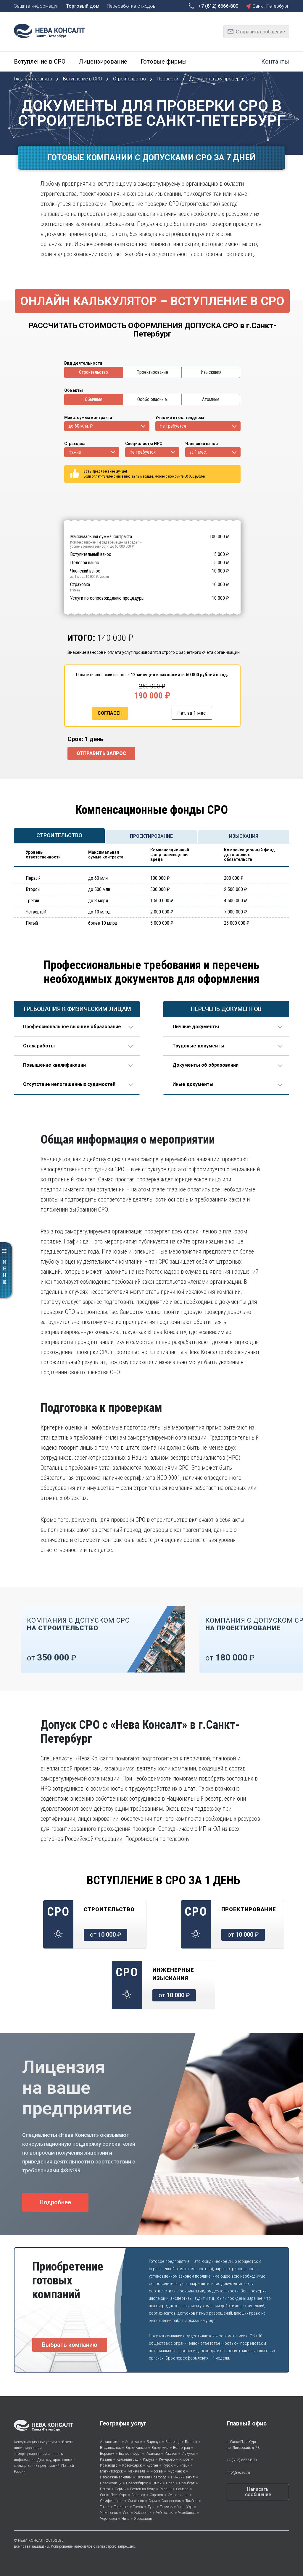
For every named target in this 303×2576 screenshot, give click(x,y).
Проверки (168, 79)
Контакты (275, 61)
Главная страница (33, 79)
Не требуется (172, 426)
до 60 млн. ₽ (80, 426)
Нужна (74, 452)
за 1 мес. (198, 452)
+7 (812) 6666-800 (242, 2460)
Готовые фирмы (164, 61)
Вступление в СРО (39, 61)
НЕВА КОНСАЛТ (31, 2540)
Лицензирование (103, 61)
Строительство (130, 79)
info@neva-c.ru (238, 2472)
